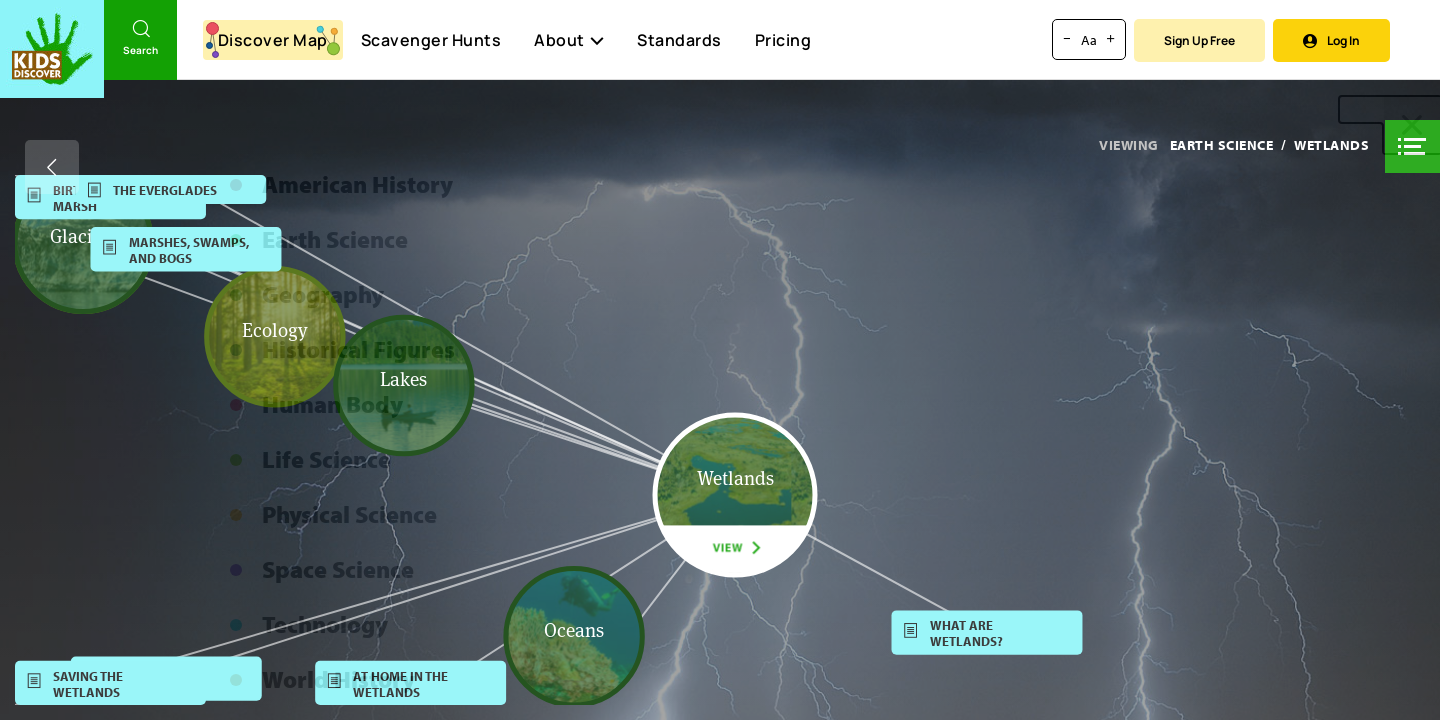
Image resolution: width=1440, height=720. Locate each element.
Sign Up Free (1199, 40)
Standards (679, 40)
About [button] (569, 40)
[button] (1412, 146)
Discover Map (273, 40)
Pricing (783, 40)
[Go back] (52, 167)
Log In (1331, 40)
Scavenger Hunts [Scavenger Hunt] (430, 41)
